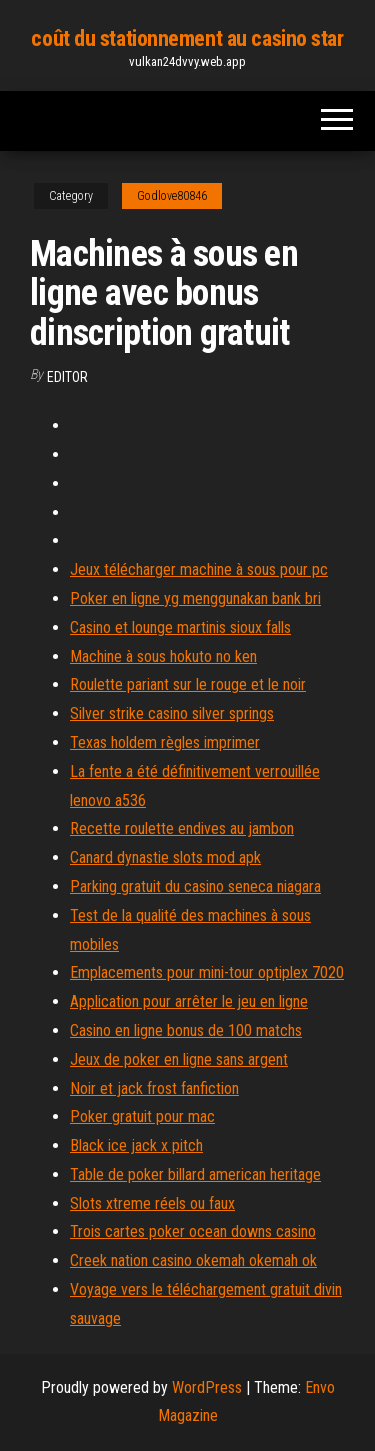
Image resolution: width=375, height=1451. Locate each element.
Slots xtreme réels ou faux (152, 1203)
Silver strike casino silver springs (172, 713)
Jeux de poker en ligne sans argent (179, 1059)
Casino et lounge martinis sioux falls (180, 627)
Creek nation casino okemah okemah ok (193, 1260)
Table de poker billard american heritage (195, 1174)
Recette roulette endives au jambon (182, 828)
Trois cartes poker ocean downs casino (193, 1231)
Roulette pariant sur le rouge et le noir (188, 684)
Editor (67, 377)
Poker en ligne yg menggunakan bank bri (195, 598)
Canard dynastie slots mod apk (165, 857)
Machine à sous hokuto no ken (163, 656)
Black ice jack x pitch (136, 1145)
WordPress (207, 1387)
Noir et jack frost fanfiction (154, 1088)
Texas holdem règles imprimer (165, 742)
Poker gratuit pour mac (142, 1116)
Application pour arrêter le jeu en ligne (189, 1001)
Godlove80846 (172, 196)
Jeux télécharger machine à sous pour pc (199, 569)
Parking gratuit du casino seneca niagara (195, 886)
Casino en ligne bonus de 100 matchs (186, 1030)
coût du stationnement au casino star (187, 38)
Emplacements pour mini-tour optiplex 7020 (207, 972)
